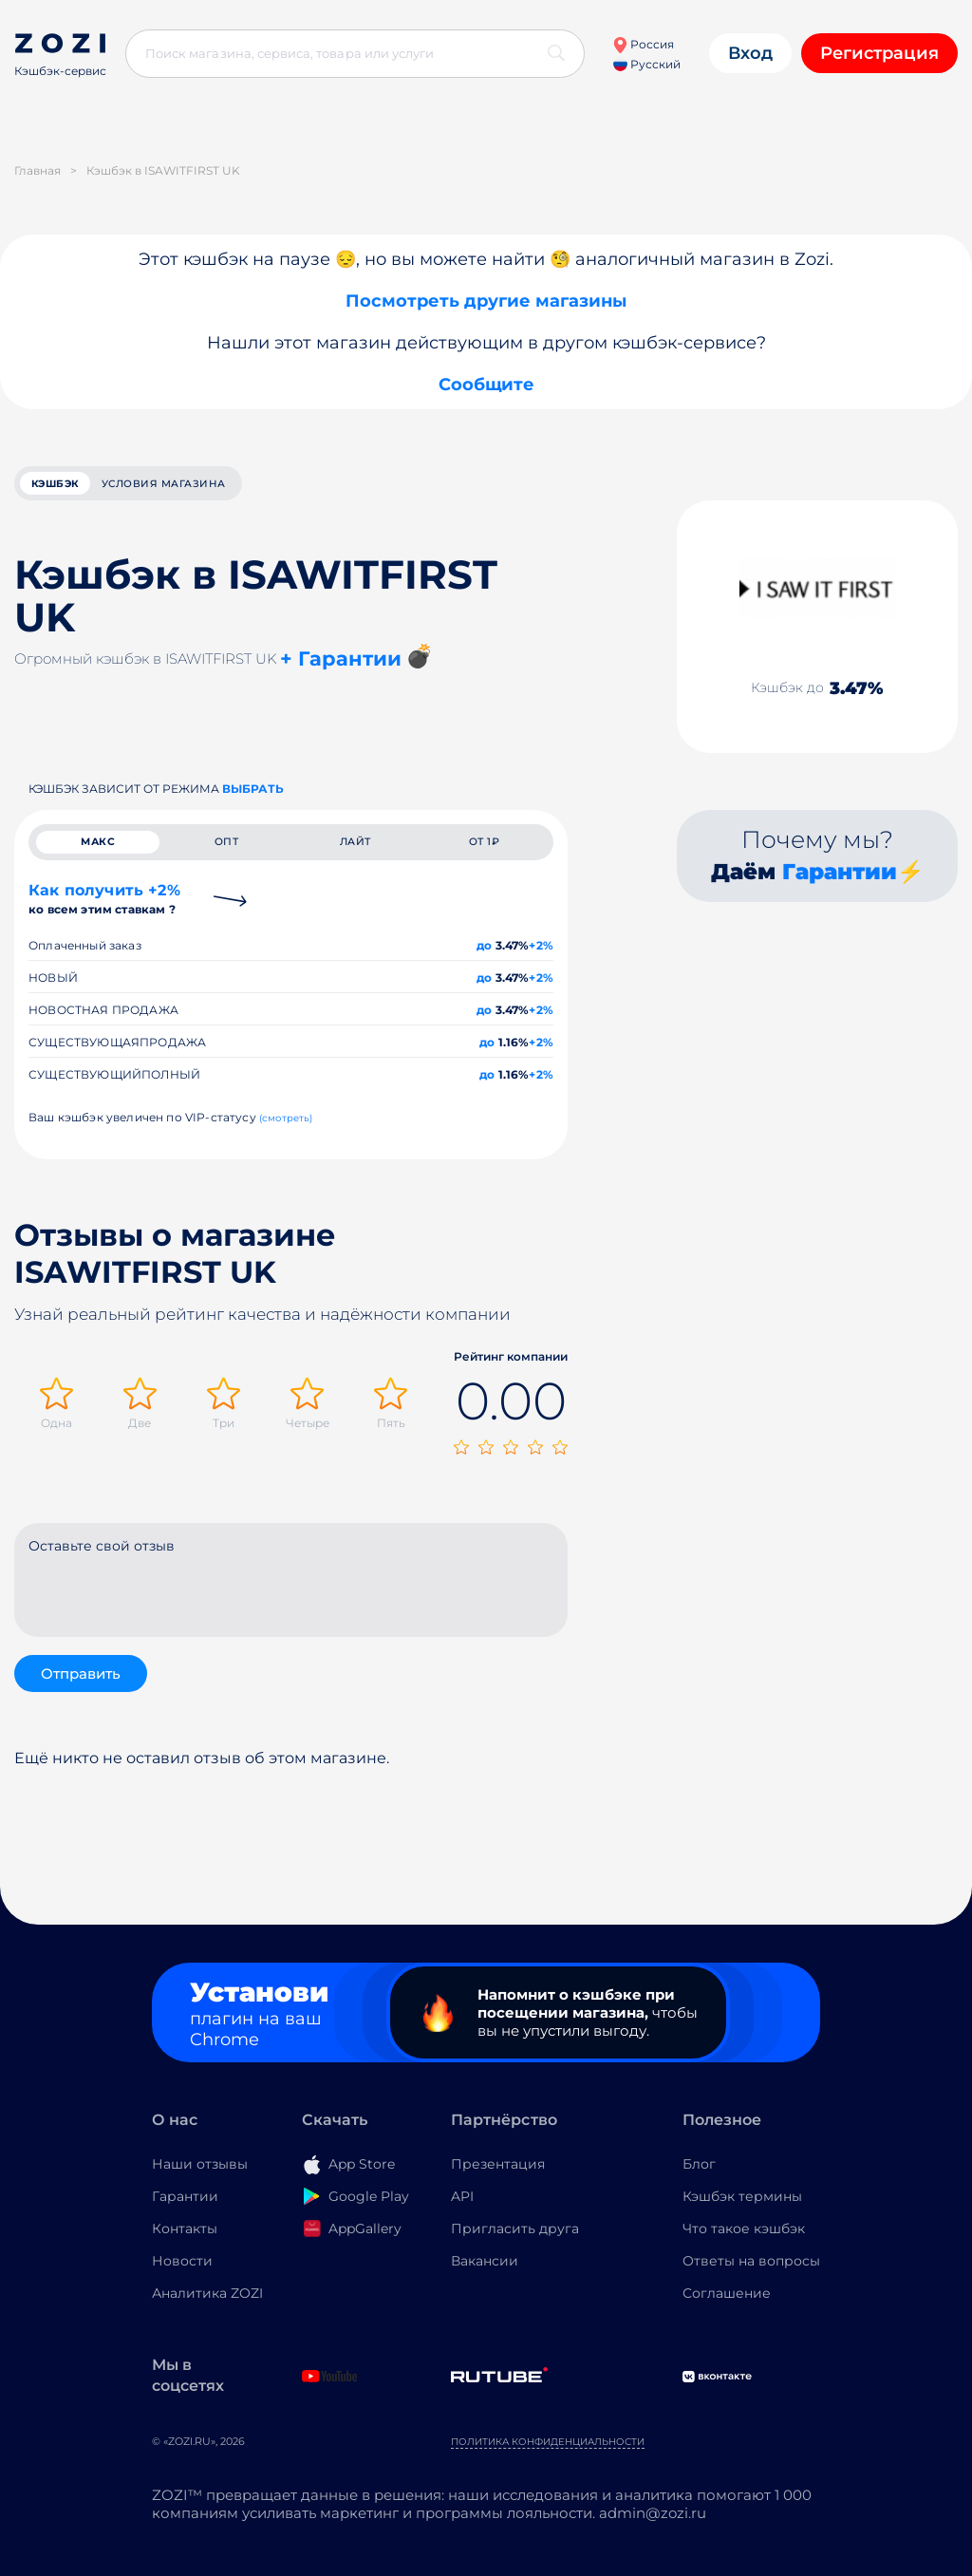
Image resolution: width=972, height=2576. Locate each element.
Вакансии (484, 2267)
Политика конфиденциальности (548, 2448)
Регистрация (879, 53)
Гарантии (839, 874)
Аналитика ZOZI (207, 2299)
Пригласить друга (515, 2235)
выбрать (253, 791)
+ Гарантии (341, 662)
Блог (699, 2170)
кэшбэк (65, 485)
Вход (750, 53)
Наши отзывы (200, 2170)
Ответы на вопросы (751, 2267)
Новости (182, 2267)
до (484, 956)
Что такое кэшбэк (743, 2235)
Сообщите (486, 384)
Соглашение (726, 2299)
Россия (643, 44)
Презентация (498, 2170)
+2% (541, 956)
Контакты (184, 2235)
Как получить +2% (104, 909)
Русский (647, 64)
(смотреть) (286, 1128)
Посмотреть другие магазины (486, 301)
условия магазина (198, 485)
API (462, 2202)
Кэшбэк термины (742, 2202)
